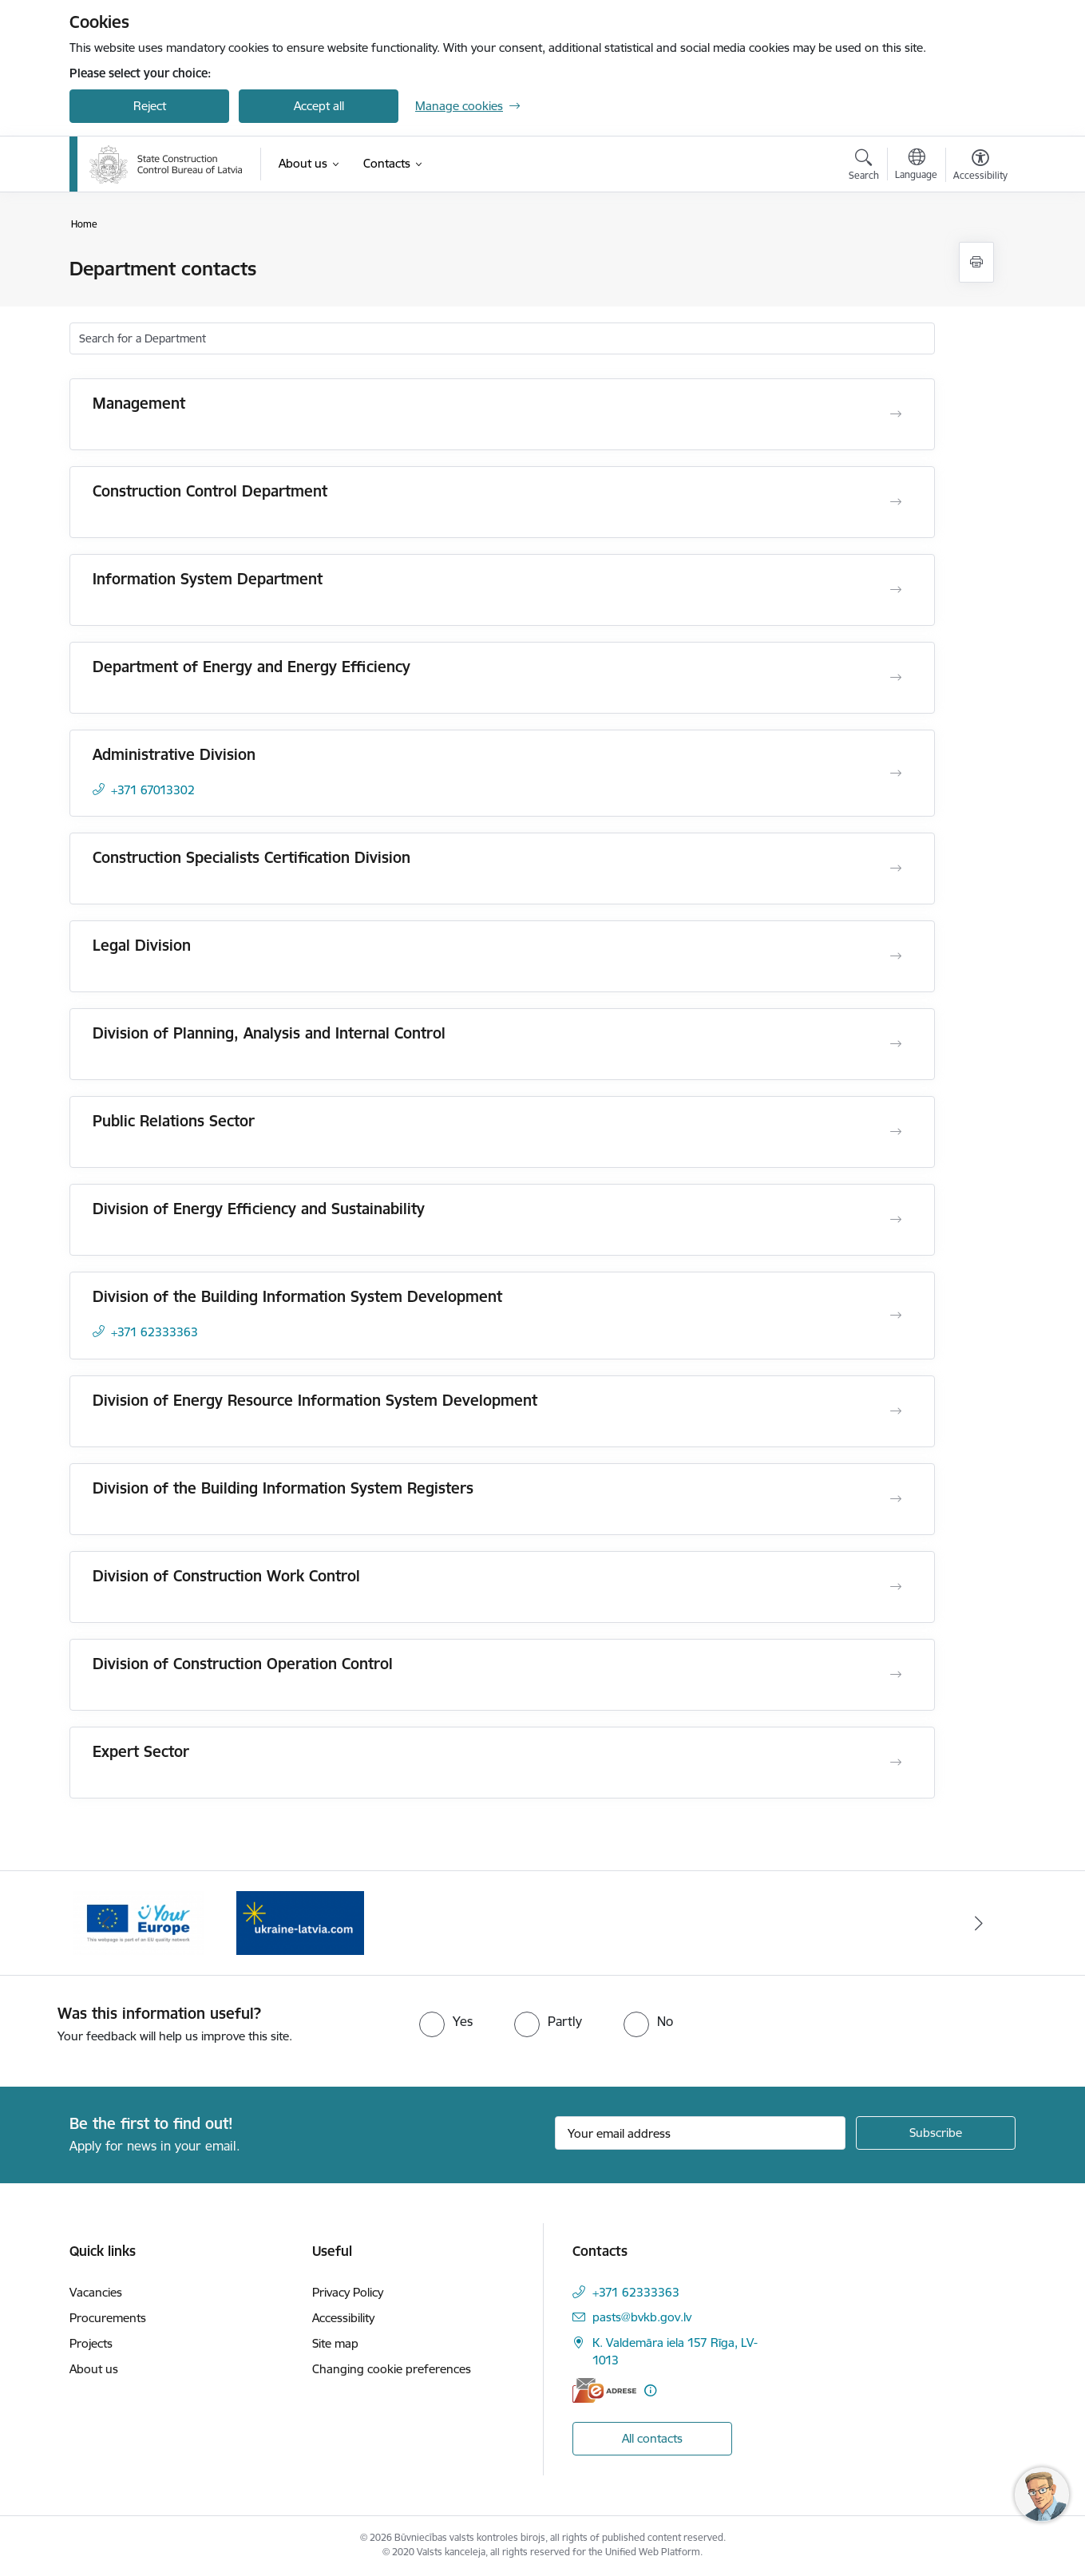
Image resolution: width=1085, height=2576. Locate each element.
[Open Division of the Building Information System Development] (896, 1315)
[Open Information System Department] (896, 590)
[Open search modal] (864, 167)
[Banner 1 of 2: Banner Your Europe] (300, 1921)
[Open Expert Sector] (896, 1763)
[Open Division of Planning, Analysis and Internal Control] (896, 1044)
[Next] (979, 1923)
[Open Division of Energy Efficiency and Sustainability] (896, 1220)
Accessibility (343, 2317)
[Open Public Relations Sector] (896, 1132)
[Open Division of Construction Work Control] (896, 1587)
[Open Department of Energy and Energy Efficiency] (896, 678)
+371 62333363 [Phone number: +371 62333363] (154, 1331)
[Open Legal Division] (896, 956)
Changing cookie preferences (391, 2368)
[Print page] (976, 262)
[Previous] (106, 1923)
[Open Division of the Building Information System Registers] (896, 1499)
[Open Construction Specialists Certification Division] (896, 868)
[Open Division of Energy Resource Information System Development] (896, 1411)
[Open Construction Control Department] (896, 502)
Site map (335, 2343)
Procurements (107, 2317)
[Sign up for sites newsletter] (936, 2133)
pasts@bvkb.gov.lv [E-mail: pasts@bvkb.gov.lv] (641, 2317)
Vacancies (95, 2292)
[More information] (650, 2390)
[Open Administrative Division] (896, 773)
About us (93, 2368)
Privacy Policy (347, 2292)
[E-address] (604, 2390)
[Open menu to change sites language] (916, 166)
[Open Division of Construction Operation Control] (896, 1675)
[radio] (446, 2021)
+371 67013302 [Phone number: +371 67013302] (153, 789)
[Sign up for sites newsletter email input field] (700, 2133)
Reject (149, 105)
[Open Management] (896, 414)
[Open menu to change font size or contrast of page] (980, 167)
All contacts (652, 2438)
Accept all (319, 105)
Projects (91, 2343)
